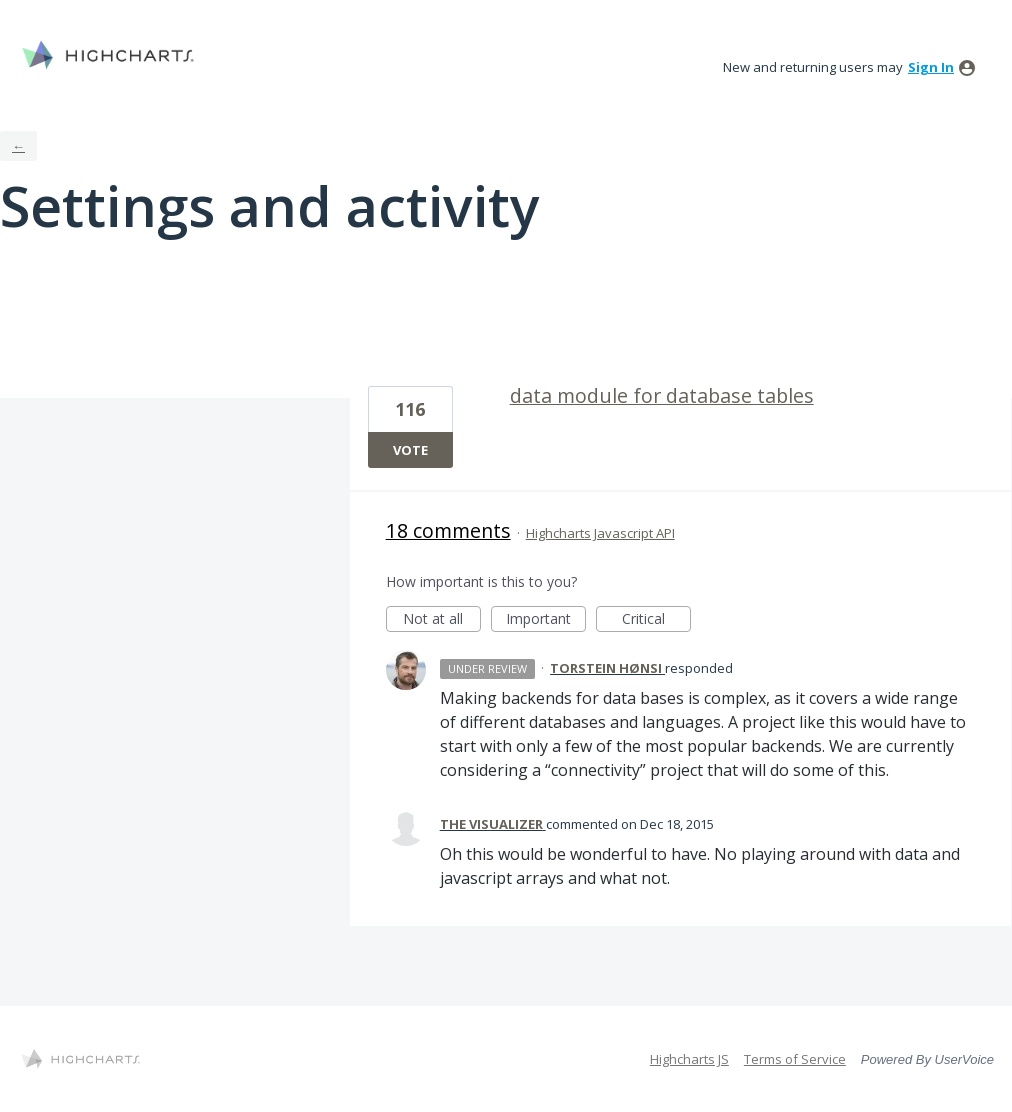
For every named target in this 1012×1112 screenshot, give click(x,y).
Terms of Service (795, 1059)
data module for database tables (662, 395)
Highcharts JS (689, 1059)
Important (546, 620)
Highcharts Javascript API (600, 533)
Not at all (442, 620)
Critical (656, 620)
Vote (410, 450)
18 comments (448, 530)
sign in (931, 67)
